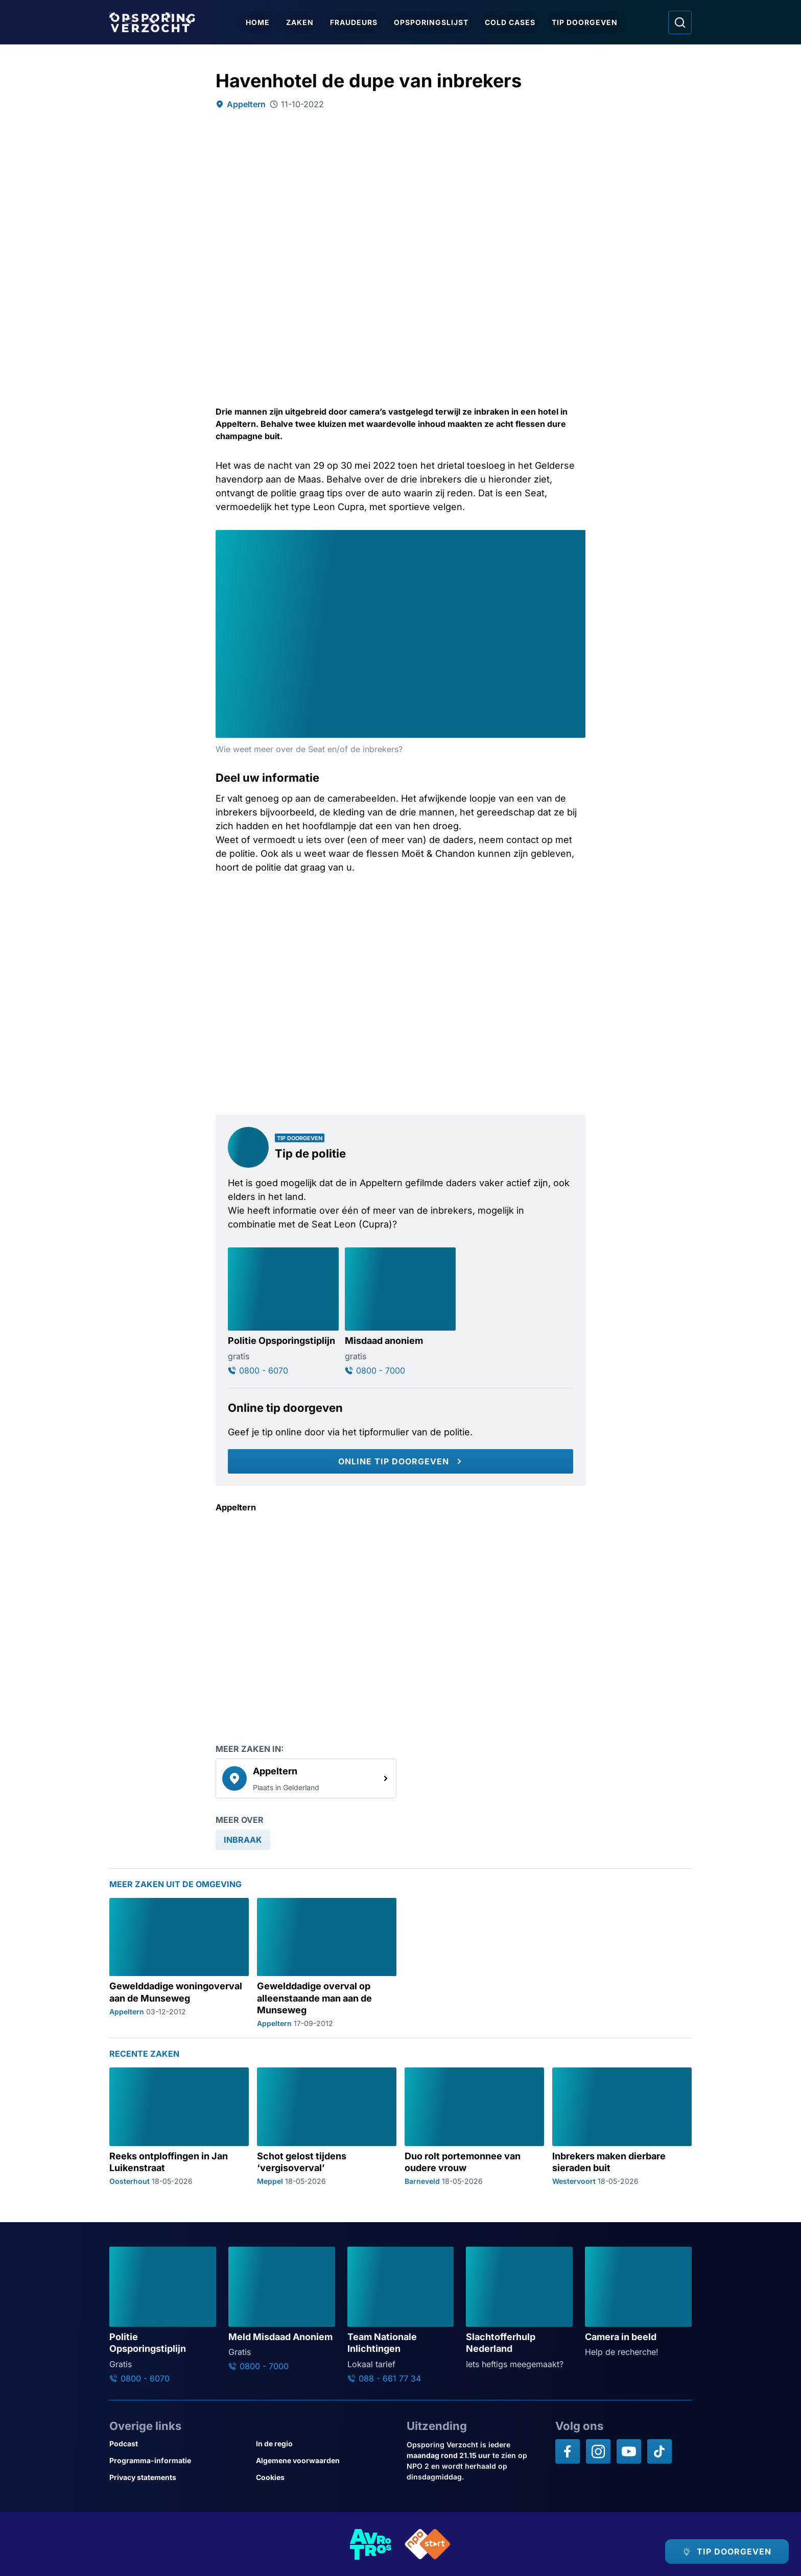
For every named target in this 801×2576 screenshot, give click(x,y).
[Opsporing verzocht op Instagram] (598, 2451)
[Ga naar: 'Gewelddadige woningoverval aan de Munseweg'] (179, 1963)
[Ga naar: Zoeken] (680, 22)
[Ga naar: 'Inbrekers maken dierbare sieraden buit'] (622, 2126)
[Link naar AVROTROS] (371, 2544)
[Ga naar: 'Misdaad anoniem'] (400, 1311)
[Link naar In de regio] (325, 2443)
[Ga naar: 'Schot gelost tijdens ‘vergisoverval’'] (326, 2126)
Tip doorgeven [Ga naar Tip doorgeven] (585, 22)
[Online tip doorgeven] (400, 1461)
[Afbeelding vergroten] (576, 539)
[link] (306, 1778)
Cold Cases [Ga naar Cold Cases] (510, 22)
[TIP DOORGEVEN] (727, 2551)
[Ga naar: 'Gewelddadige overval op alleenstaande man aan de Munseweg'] (326, 1963)
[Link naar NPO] (427, 2544)
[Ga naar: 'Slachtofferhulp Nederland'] (519, 2308)
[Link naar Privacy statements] (178, 2477)
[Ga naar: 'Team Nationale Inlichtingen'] (400, 2315)
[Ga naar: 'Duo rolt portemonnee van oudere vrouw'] (474, 2126)
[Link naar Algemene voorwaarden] (325, 2460)
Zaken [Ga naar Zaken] (300, 22)
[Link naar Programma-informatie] (178, 2460)
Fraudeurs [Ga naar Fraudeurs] (354, 22)
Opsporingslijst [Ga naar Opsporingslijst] (431, 22)
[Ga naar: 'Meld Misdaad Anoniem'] (281, 2309)
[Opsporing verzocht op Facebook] (567, 2451)
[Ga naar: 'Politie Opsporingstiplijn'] (283, 1311)
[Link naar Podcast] (178, 2443)
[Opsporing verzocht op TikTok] (659, 2451)
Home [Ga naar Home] (258, 22)
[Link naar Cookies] (325, 2477)
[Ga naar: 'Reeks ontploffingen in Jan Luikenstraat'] (179, 2126)
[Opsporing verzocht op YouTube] (629, 2451)
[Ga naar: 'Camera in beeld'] (638, 2302)
